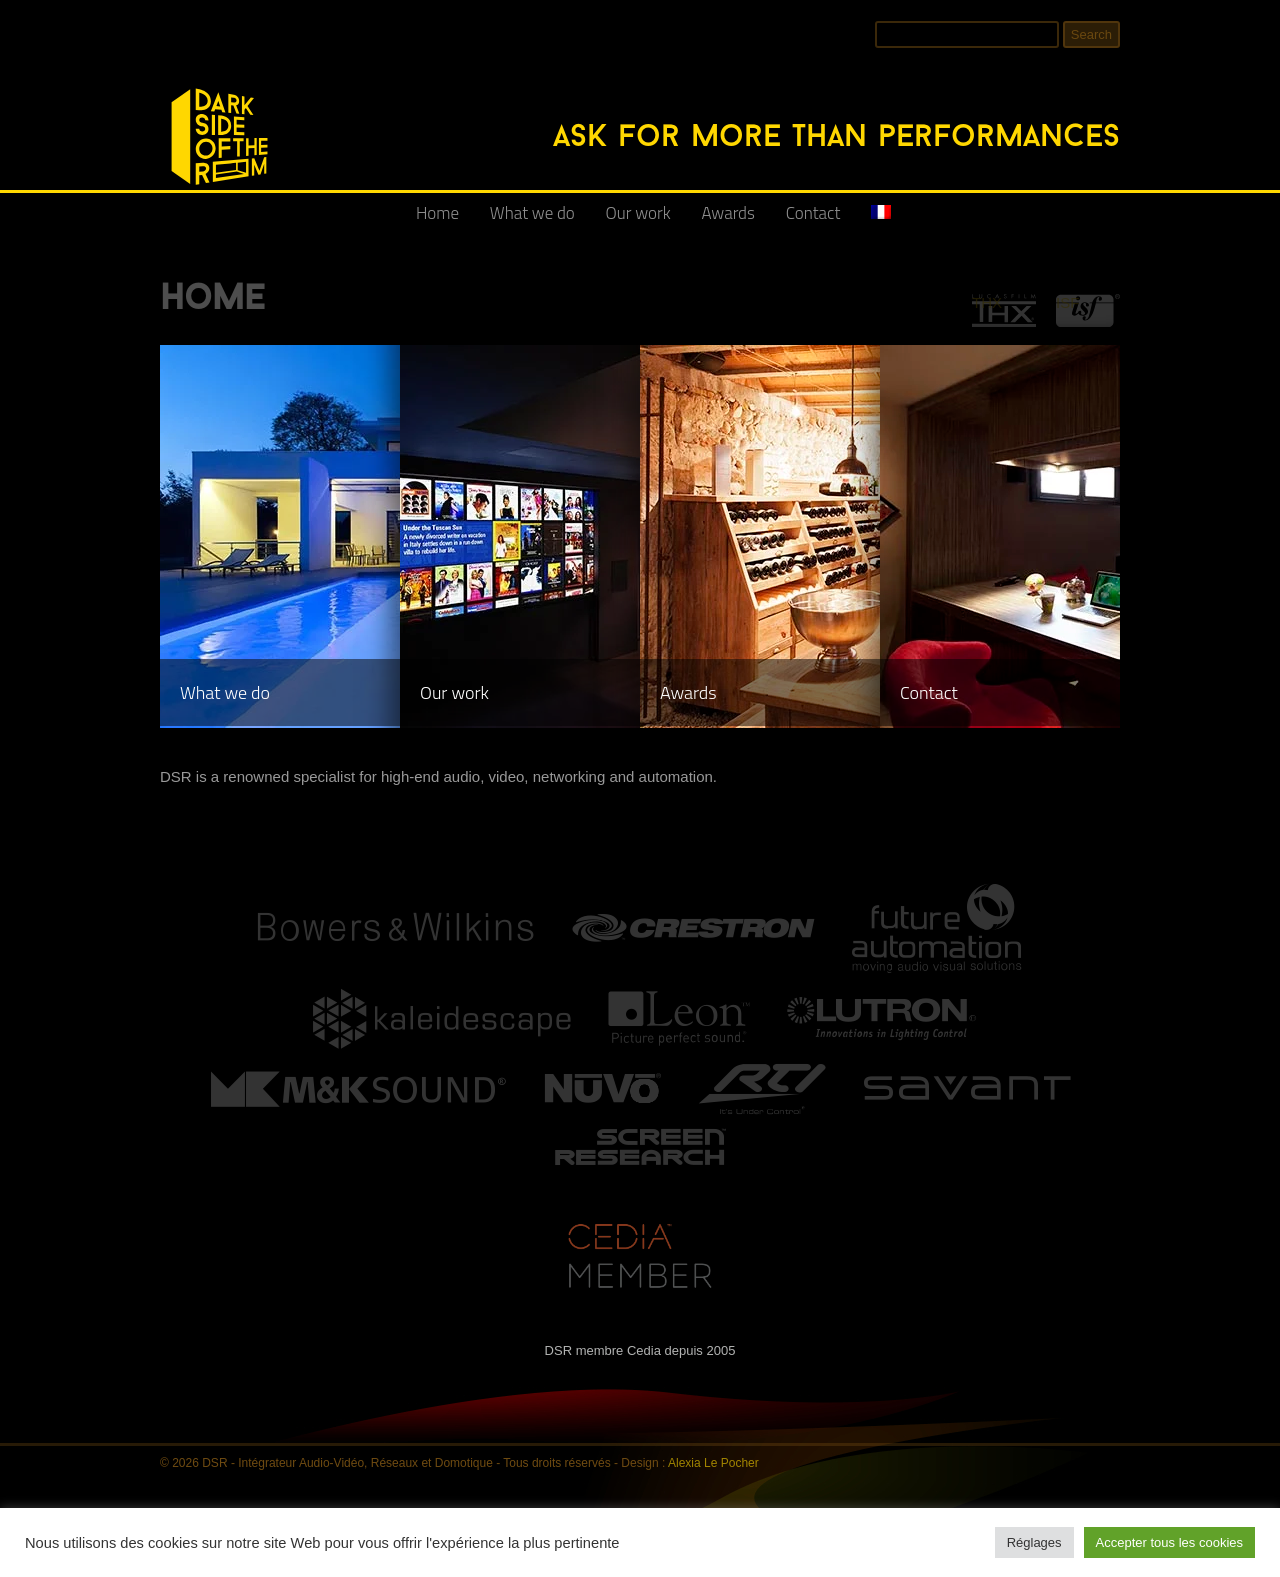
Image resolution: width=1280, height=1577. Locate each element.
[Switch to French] (881, 220)
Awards (728, 213)
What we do (532, 213)
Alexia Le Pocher (713, 1463)
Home (437, 213)
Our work (638, 213)
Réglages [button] (1034, 1542)
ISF (1067, 302)
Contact (813, 213)
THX (987, 302)
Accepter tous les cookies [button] (1169, 1542)
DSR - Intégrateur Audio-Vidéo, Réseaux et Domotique (172, 77)
